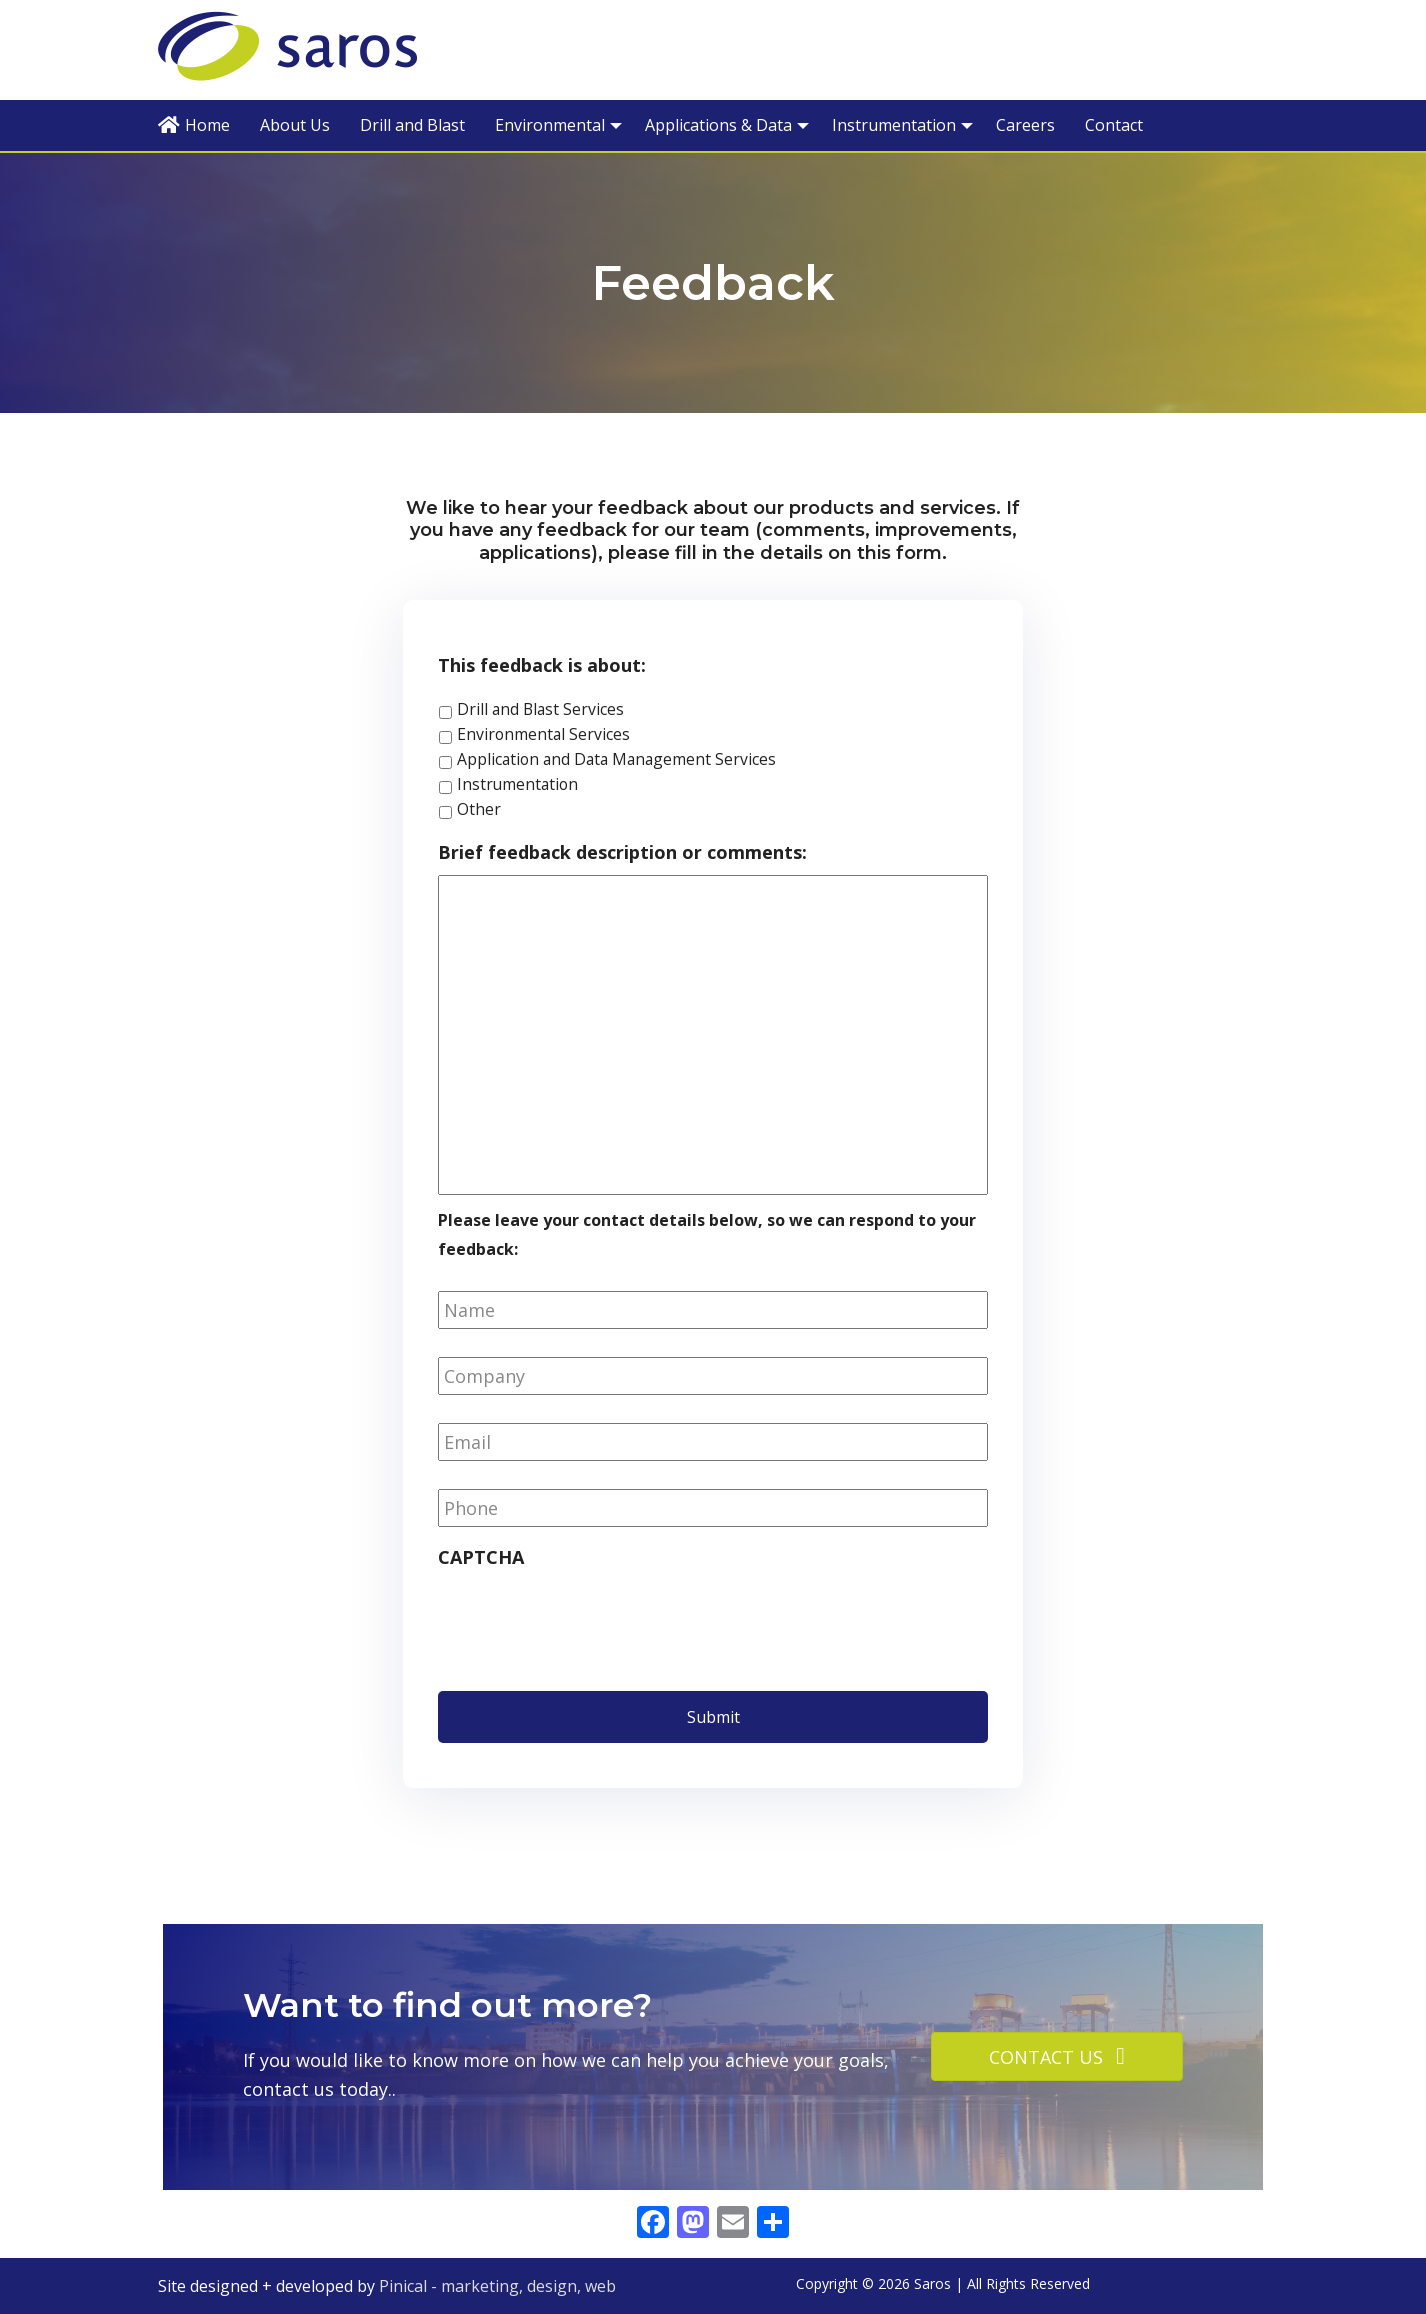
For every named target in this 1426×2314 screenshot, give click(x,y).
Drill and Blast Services (540, 709)
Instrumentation (517, 784)
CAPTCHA (481, 1557)
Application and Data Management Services (616, 759)
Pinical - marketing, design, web (497, 2286)
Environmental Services (543, 734)
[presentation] (590, 1620)
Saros (323, 48)
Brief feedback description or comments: (622, 852)
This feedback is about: (542, 665)
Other (479, 809)
